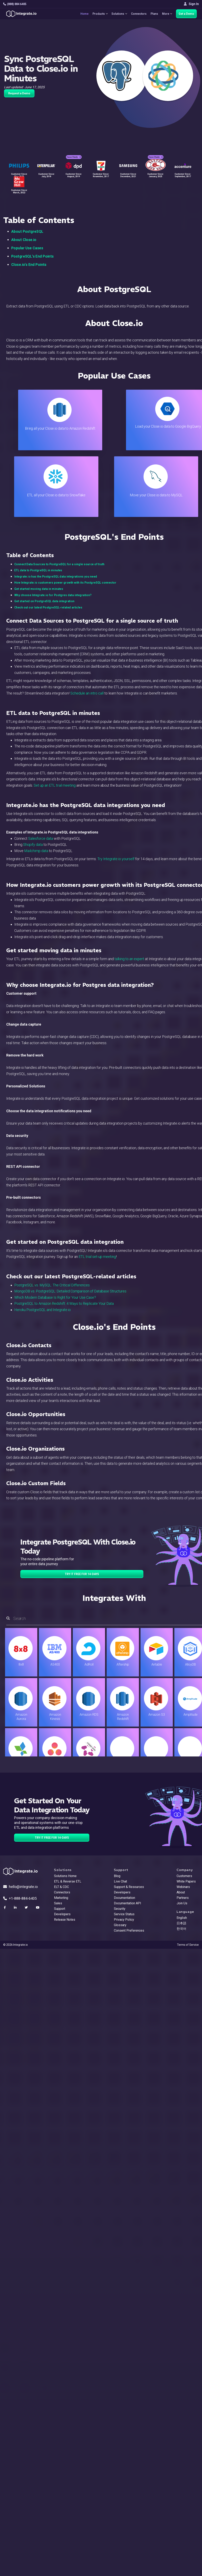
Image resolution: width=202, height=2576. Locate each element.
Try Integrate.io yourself (115, 792)
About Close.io (23, 240)
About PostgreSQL (27, 231)
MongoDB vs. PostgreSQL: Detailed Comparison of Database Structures (70, 1224)
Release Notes (64, 1853)
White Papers (186, 1815)
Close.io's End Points (29, 264)
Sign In (191, 4)
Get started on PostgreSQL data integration (44, 534)
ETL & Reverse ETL (67, 1815)
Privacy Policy (124, 1853)
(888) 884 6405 (14, 4)
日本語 (181, 1856)
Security (119, 1842)
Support (59, 1842)
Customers (184, 1809)
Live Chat (120, 1815)
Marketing (61, 1831)
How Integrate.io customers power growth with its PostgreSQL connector (65, 516)
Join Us (182, 1836)
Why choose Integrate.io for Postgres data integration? (53, 528)
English (182, 1851)
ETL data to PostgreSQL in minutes (38, 503)
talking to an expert (129, 892)
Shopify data (33, 778)
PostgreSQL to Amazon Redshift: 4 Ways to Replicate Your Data (64, 1237)
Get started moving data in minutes (38, 522)
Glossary (120, 1858)
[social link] (5, 1841)
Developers (62, 1847)
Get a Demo (186, 13)
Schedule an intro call (87, 626)
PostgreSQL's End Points (32, 256)
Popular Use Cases (27, 248)
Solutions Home (65, 1809)
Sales (58, 1836)
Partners (183, 1831)
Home (82, 13)
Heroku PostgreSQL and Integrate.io (42, 1243)
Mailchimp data (36, 784)
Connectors (138, 13)
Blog (117, 1809)
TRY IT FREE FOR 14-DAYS (82, 1507)
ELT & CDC (61, 1820)
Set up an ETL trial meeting (55, 719)
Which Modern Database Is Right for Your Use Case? (55, 1231)
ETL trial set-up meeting (97, 1190)
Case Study (74, 156)
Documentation (124, 1831)
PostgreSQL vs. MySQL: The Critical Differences (52, 1218)
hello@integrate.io (20, 1820)
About (181, 1826)
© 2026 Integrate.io (15, 1878)
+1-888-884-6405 (20, 1832)
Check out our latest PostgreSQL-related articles (48, 540)
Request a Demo (19, 93)
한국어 (181, 1862)
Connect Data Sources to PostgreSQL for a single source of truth (59, 497)
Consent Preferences (129, 1864)
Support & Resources (129, 1820)
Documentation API (127, 1836)
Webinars (183, 1820)
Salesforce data (40, 772)
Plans (153, 13)
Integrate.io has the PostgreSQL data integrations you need (55, 509)
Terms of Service (188, 1878)
